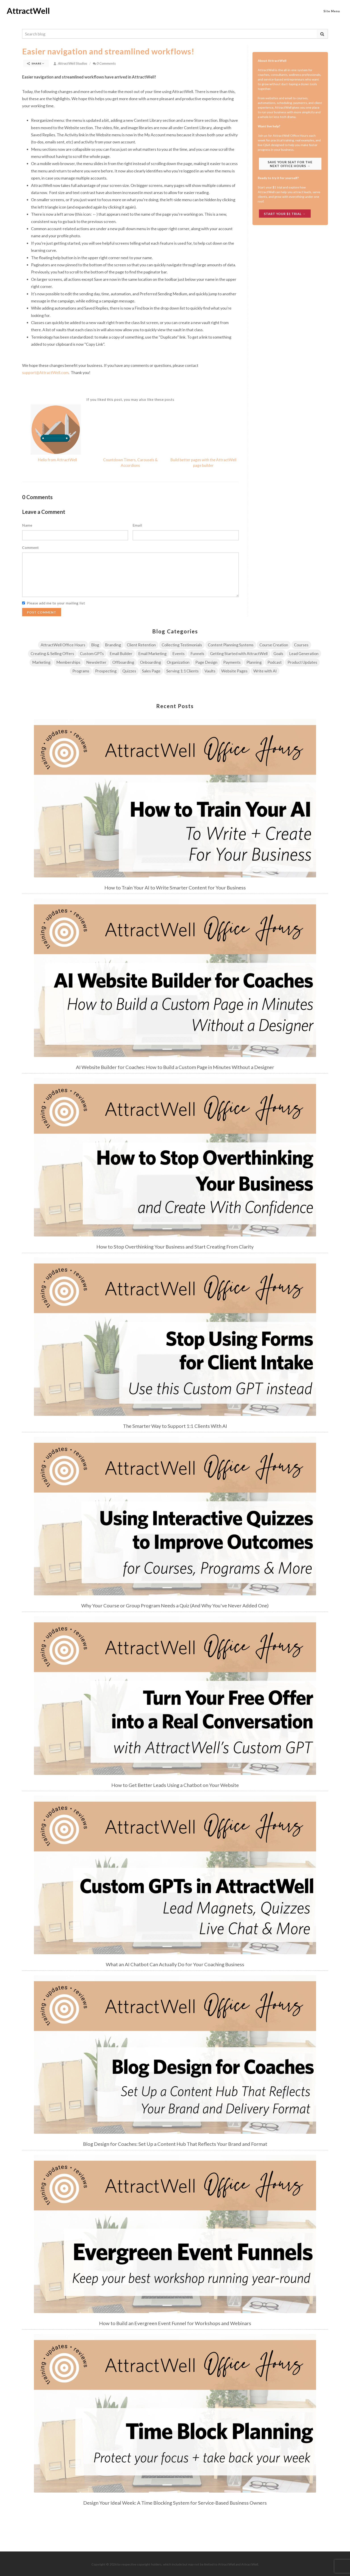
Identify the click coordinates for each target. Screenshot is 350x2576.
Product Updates (302, 662)
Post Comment (41, 612)
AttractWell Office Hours (63, 644)
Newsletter (96, 662)
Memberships (68, 662)
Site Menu (331, 11)
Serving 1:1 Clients (182, 670)
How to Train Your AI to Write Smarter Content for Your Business (175, 888)
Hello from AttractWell (57, 459)
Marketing (41, 662)
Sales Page (151, 670)
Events (178, 653)
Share (35, 63)
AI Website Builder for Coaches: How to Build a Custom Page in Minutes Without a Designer (175, 1067)
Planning (254, 662)
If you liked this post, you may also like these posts (130, 399)
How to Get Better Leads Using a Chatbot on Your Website (175, 1785)
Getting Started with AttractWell (239, 653)
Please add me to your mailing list (56, 603)
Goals (278, 653)
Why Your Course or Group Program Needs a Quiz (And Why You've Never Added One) (175, 1605)
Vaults (209, 670)
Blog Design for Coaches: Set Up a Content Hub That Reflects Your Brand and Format (175, 2144)
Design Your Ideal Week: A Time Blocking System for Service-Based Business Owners (175, 2503)
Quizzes (129, 670)
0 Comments (104, 63)
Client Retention (141, 644)
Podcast (274, 662)
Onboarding (150, 662)
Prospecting (106, 670)
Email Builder (121, 653)
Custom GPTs (92, 653)
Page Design (206, 662)
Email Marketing (152, 653)
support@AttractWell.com (45, 372)
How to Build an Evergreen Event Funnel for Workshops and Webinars (175, 2323)
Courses (301, 644)
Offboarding (123, 662)
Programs (80, 670)
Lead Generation (304, 653)
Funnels (197, 653)
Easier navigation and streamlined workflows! (108, 51)
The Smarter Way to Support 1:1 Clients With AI (175, 1426)
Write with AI (265, 670)
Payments (232, 662)
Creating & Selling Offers (52, 653)
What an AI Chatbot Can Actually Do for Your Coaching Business (175, 1964)
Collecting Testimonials (182, 644)
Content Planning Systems (231, 644)
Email (137, 525)
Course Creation (273, 644)
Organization (178, 662)
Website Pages (234, 670)
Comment (30, 547)
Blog (95, 644)
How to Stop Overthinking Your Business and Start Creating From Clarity (175, 1247)
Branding (113, 644)
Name (27, 525)
